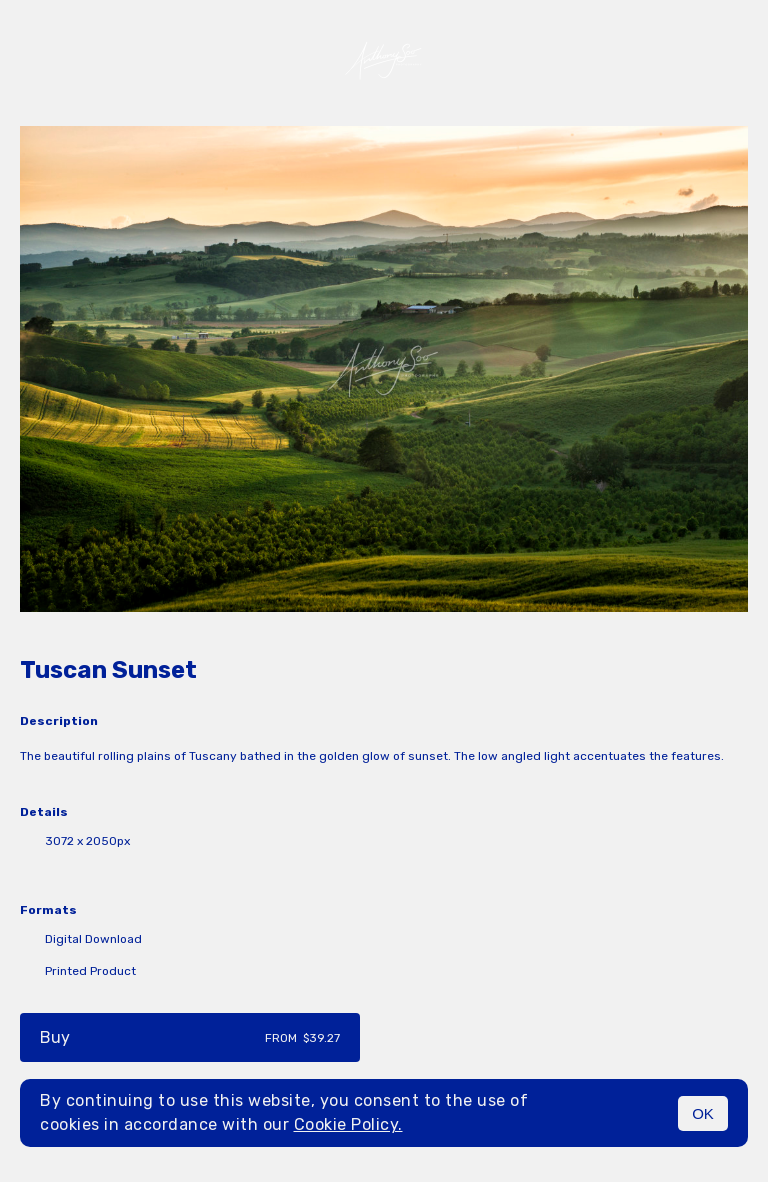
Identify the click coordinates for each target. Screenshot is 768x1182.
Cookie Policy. (348, 1124)
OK (703, 1113)
